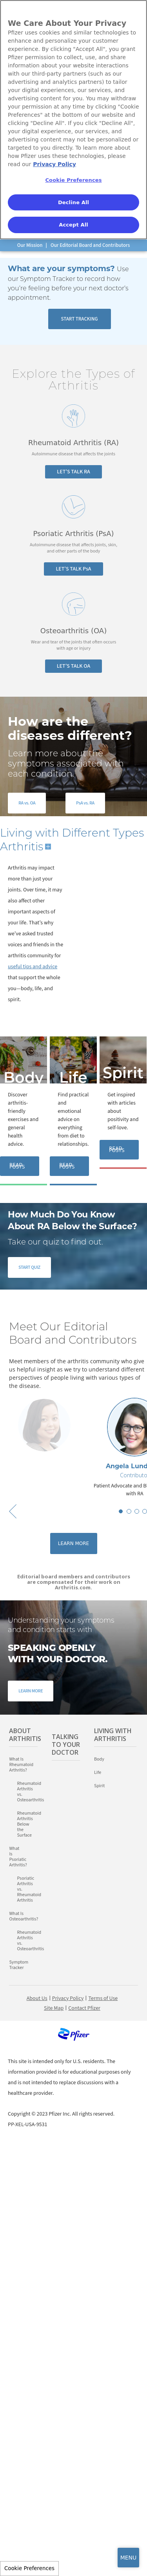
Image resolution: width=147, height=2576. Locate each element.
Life (73, 1077)
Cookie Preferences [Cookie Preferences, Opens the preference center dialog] (73, 180)
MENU (128, 2557)
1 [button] (121, 1511)
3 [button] (136, 1511)
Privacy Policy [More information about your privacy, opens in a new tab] (54, 164)
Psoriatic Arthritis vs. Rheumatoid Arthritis (20, 1889)
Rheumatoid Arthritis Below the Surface (20, 1824)
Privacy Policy (68, 1998)
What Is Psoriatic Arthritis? (16, 1857)
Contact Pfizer (84, 2008)
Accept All (73, 225)
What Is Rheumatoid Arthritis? (21, 1765)
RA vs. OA (26, 803)
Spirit (123, 1073)
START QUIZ (29, 1267)
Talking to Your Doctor (66, 1745)
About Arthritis (23, 1735)
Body (24, 1077)
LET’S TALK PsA (73, 569)
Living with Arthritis (113, 1735)
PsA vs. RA (85, 803)
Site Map (54, 2008)
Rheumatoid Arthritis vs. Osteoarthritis (27, 1792)
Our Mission (30, 245)
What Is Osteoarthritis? (23, 1916)
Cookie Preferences (29, 2568)
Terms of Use (103, 1998)
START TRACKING (79, 318)
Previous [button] (12, 1511)
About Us (37, 1998)
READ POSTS (17, 1166)
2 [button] (129, 1511)
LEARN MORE (30, 1691)
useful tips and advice (32, 967)
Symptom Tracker (18, 1965)
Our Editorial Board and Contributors (90, 245)
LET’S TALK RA (73, 472)
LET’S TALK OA (74, 666)
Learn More (73, 1543)
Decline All (73, 202)
